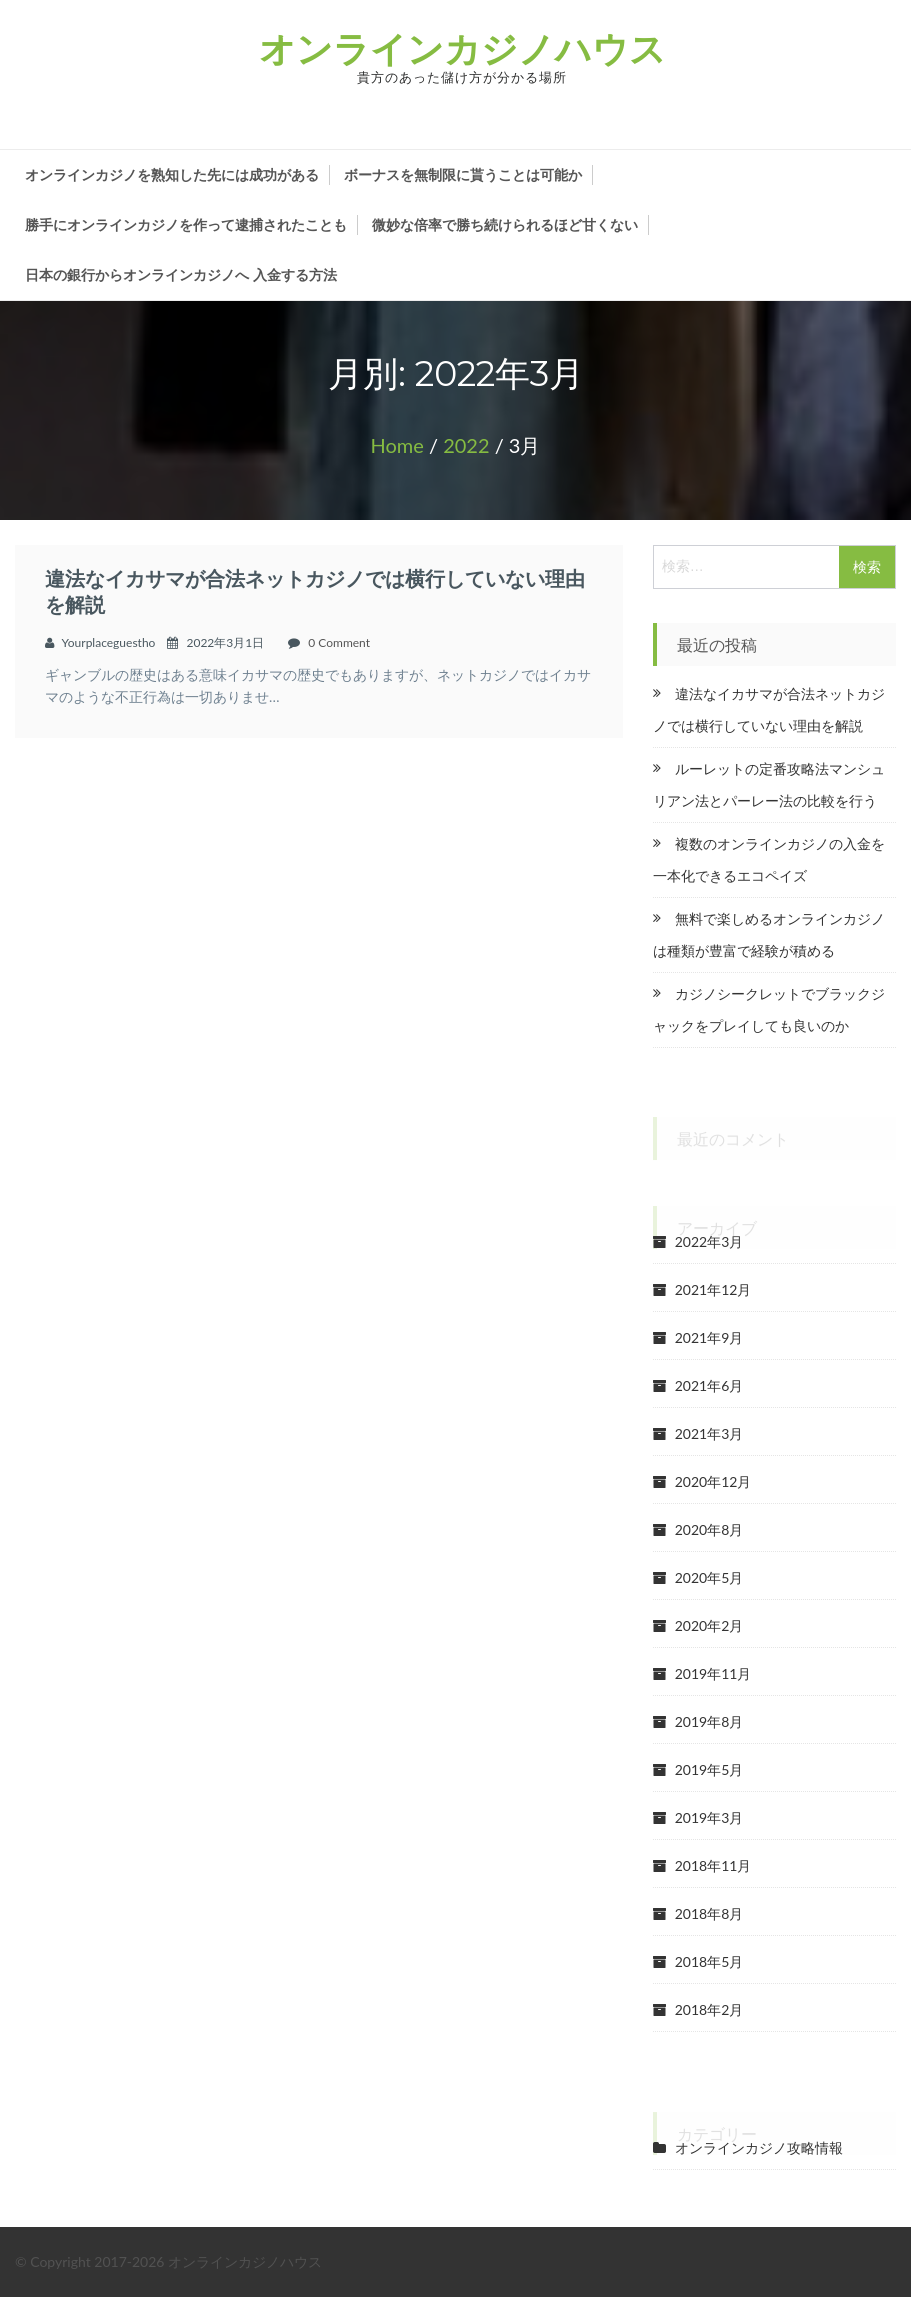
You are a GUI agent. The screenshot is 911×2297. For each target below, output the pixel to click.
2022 (466, 445)
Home (397, 445)
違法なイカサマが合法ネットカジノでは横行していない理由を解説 (315, 591)
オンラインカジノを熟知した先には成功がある (172, 175)
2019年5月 (709, 1769)
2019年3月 (709, 1817)
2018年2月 (709, 2009)
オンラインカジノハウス (462, 48)
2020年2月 (709, 1625)
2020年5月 (709, 1577)
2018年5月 (709, 1961)
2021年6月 (709, 1385)
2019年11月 (713, 1673)
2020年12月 (713, 1481)
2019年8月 (709, 1721)
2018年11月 (713, 1865)
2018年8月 (709, 1913)
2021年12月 (713, 1289)
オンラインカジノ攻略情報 (759, 2147)
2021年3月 (709, 1433)
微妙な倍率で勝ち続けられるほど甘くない (505, 225)
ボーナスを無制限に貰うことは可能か (463, 175)
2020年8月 (709, 1529)
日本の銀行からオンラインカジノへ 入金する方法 (181, 275)
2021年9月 (709, 1337)
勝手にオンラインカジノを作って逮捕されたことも (186, 225)
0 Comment (339, 642)
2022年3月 (709, 1241)
